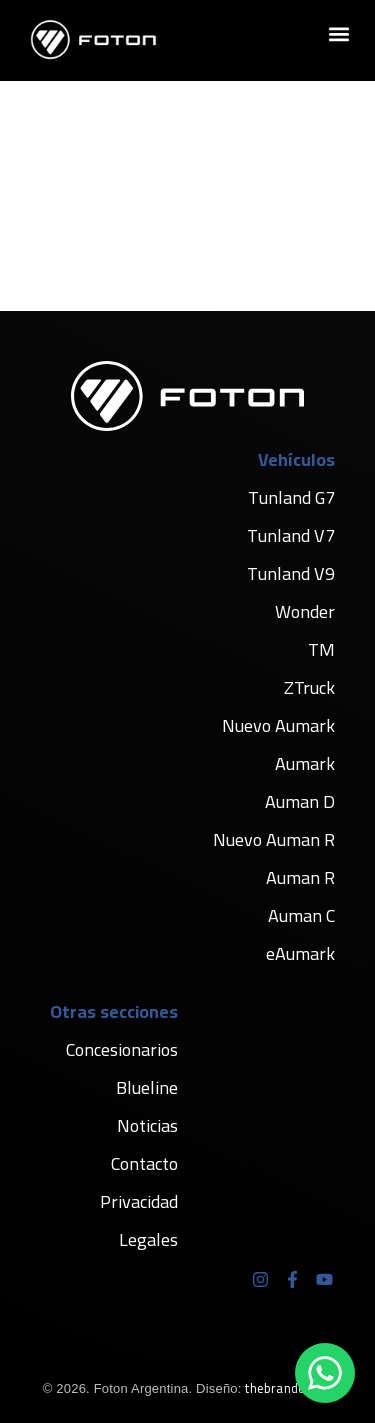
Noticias (147, 1125)
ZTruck (309, 687)
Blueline (147, 1087)
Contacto (144, 1163)
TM (321, 649)
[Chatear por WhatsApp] (325, 1373)
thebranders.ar (288, 1388)
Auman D (300, 801)
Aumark (305, 763)
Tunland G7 (291, 497)
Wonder (305, 611)
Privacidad (139, 1201)
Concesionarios (122, 1049)
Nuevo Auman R (274, 839)
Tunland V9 (291, 573)
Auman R (300, 877)
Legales (148, 1239)
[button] (338, 34)
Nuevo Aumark (278, 725)
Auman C (301, 915)
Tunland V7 (291, 535)
